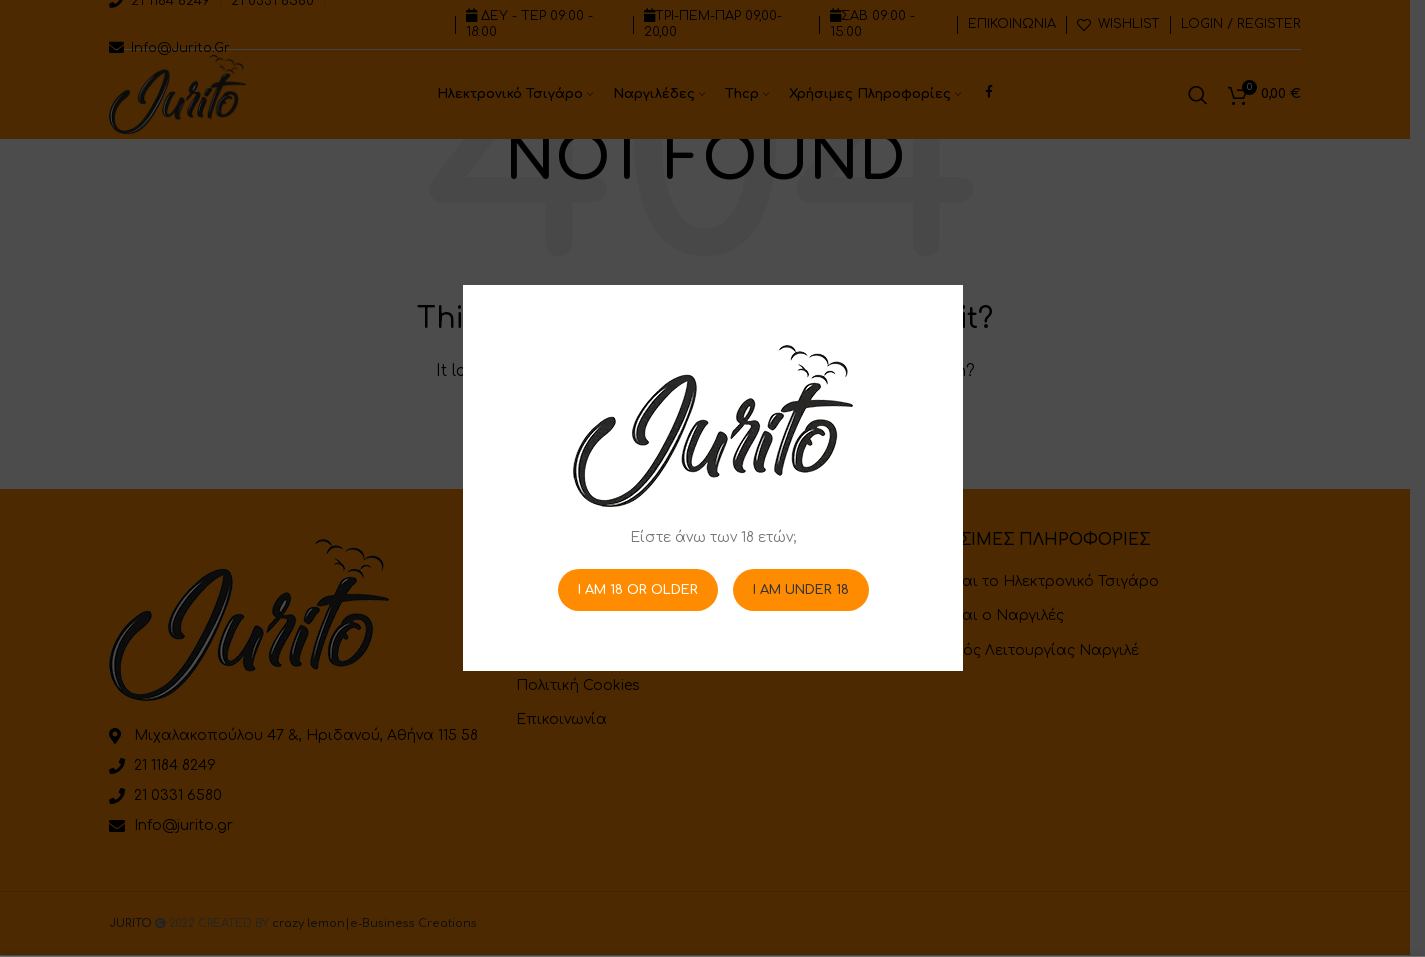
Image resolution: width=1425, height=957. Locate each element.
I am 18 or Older (637, 590)
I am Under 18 (800, 590)
